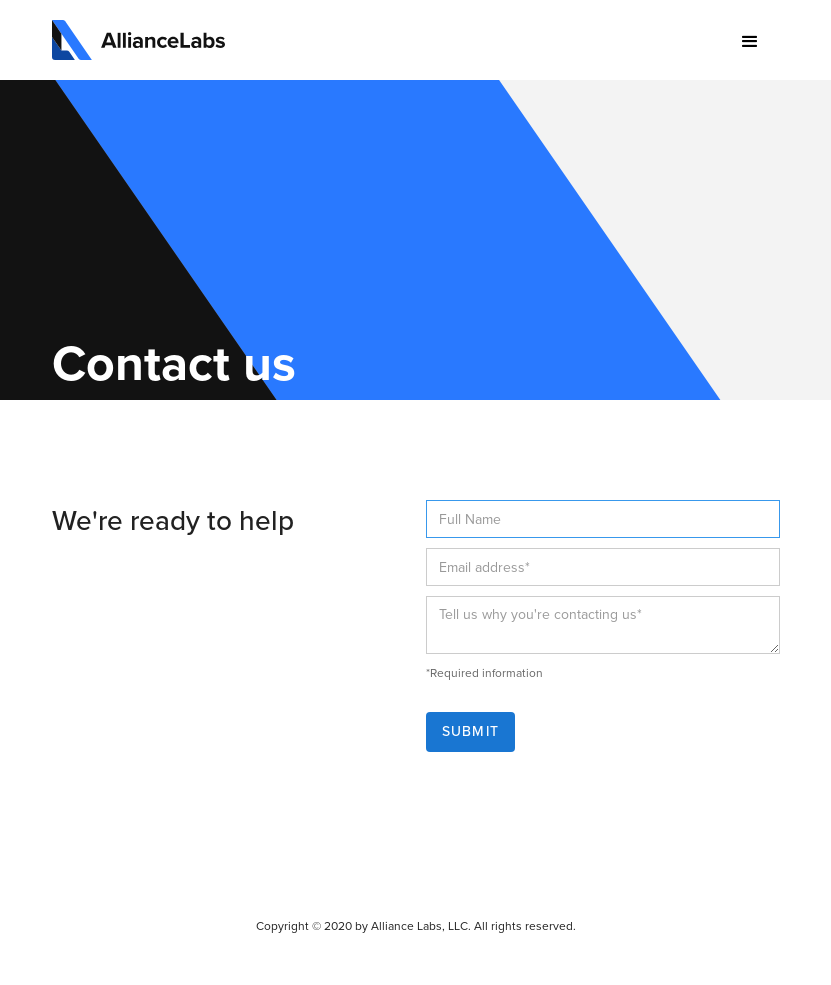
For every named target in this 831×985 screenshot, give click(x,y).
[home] (138, 40)
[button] (750, 42)
